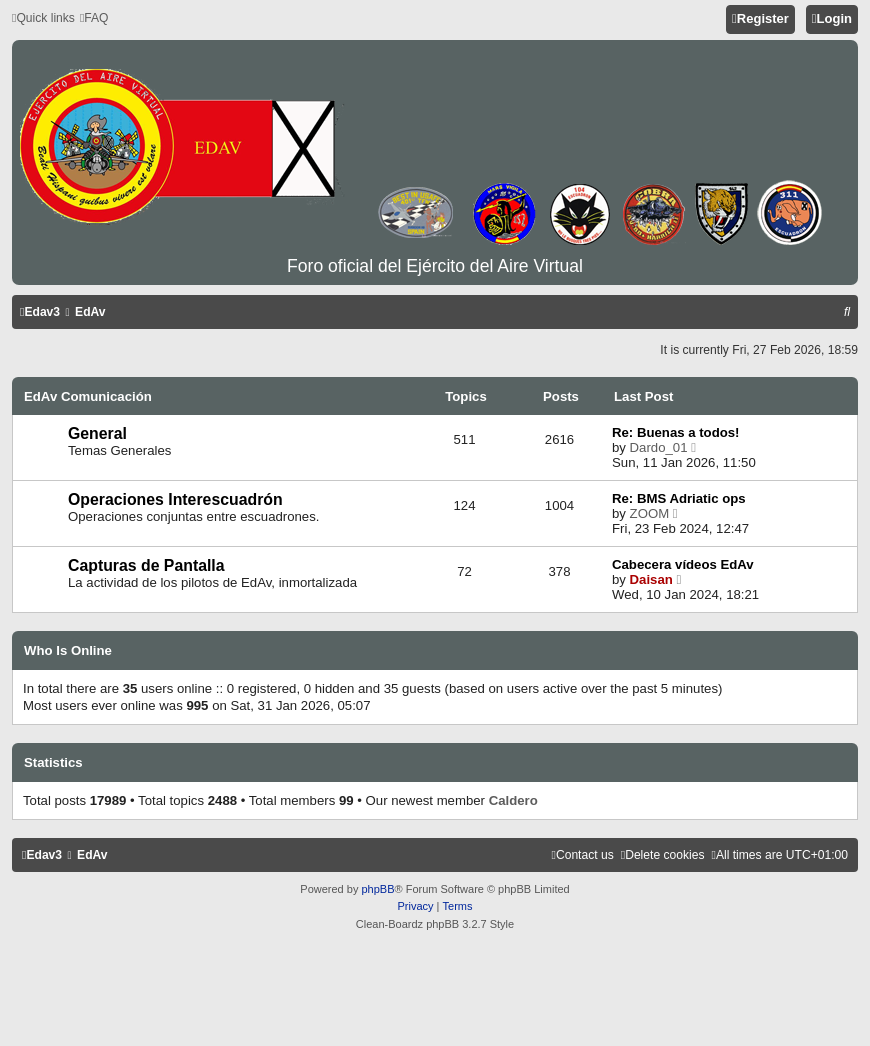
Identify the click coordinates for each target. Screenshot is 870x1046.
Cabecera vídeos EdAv (683, 564)
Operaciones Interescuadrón (175, 499)
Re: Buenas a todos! (676, 432)
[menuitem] (94, 18)
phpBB (377, 889)
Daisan (651, 579)
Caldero (513, 800)
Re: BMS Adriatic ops (679, 498)
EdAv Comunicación (88, 396)
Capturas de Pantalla (146, 565)
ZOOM (650, 513)
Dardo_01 (659, 447)
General (97, 433)
